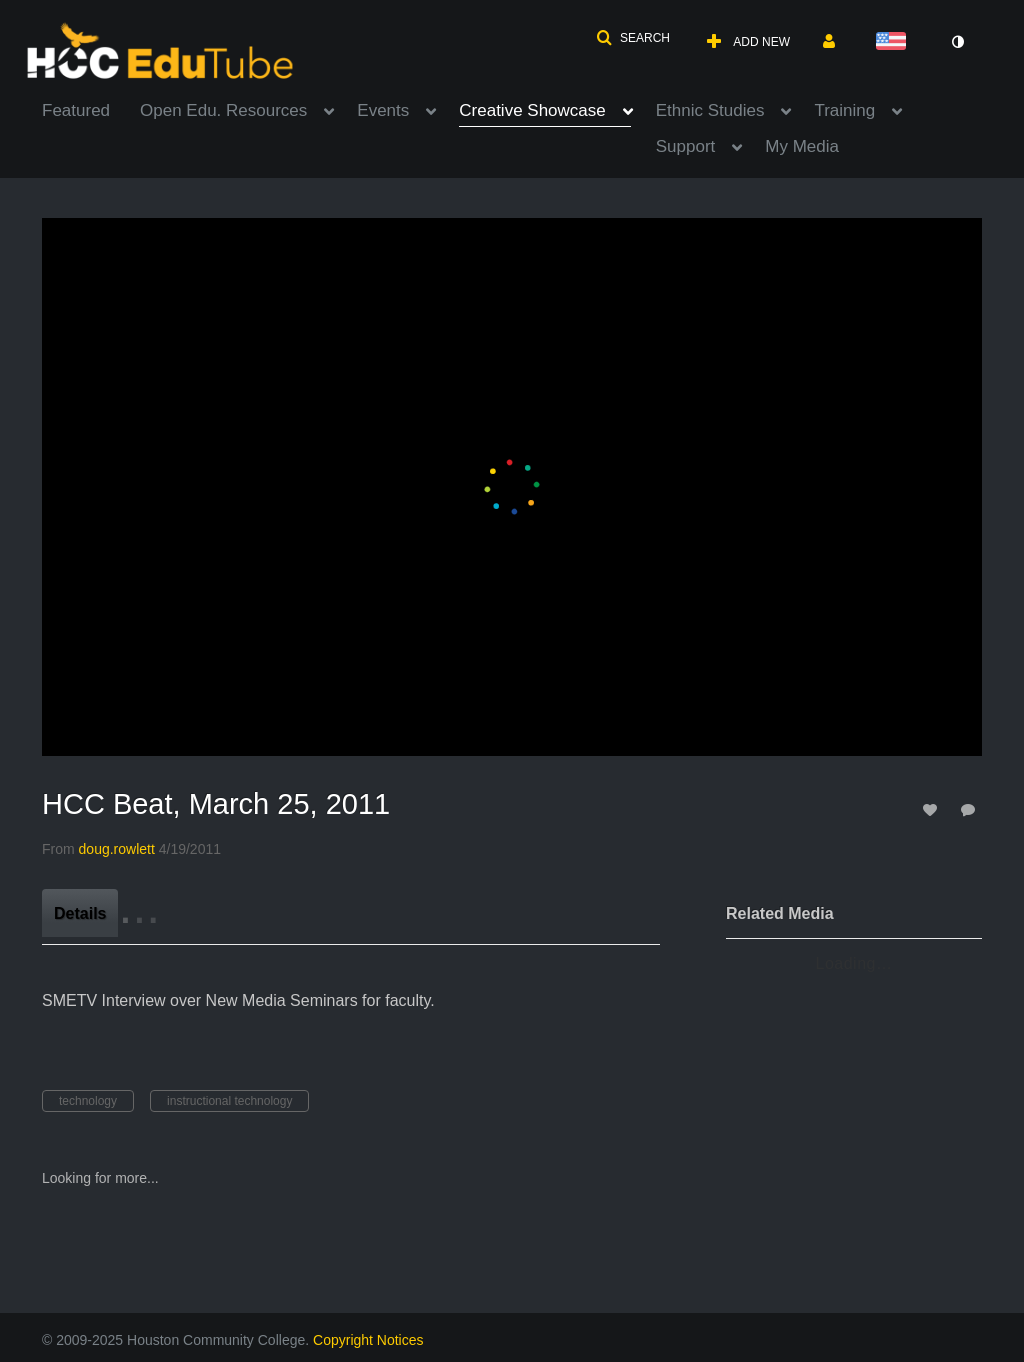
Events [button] (383, 110)
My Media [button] (802, 146)
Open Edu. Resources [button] (223, 110)
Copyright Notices (368, 1340)
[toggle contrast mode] (957, 42)
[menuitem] (91, 109)
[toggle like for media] (933, 809)
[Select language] (895, 42)
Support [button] (686, 146)
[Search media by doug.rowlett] (117, 849)
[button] (633, 38)
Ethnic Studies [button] (710, 110)
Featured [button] (76, 110)
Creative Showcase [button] (532, 110)
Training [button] (844, 110)
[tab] (80, 913)
